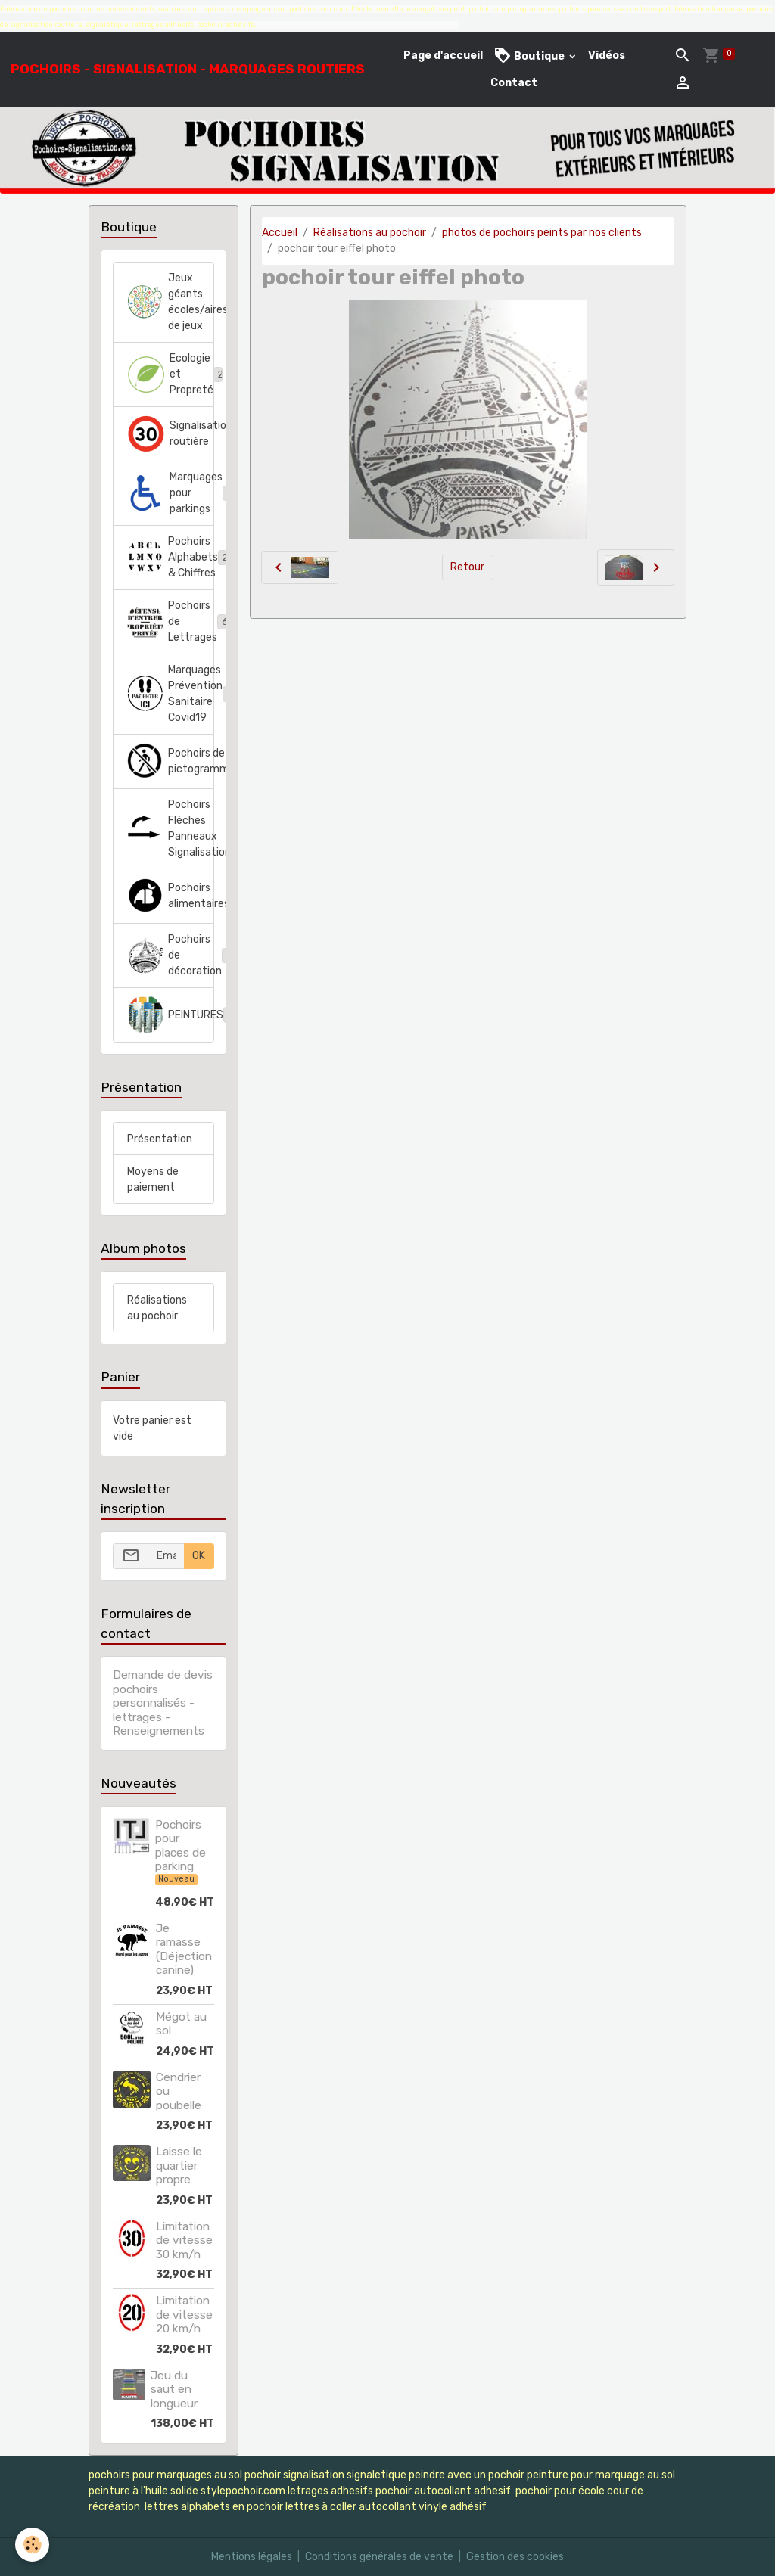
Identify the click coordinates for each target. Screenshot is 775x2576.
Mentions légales (251, 2556)
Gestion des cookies (515, 2556)
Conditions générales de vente (379, 2556)
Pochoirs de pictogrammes (170, 761)
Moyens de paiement (153, 1179)
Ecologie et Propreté (170, 374)
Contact (513, 82)
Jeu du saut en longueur (174, 2389)
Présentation (159, 1139)
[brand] (188, 69)
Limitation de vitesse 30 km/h (184, 2240)
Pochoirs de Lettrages (170, 621)
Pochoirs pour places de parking (180, 1845)
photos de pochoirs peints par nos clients (542, 232)
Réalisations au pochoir (369, 232)
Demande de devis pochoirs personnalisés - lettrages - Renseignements (163, 1703)
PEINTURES (170, 1014)
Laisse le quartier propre (179, 2165)
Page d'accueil (443, 55)
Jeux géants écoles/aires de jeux (170, 302)
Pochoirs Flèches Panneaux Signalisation (170, 828)
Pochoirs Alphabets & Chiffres (170, 557)
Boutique (530, 56)
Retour (467, 567)
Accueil (279, 232)
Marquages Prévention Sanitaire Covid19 (170, 693)
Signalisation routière (170, 433)
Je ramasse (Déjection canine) (184, 1949)
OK (198, 1555)
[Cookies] (32, 2545)
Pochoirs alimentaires (170, 896)
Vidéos (606, 55)
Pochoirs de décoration (170, 955)
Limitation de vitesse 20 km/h (184, 2314)
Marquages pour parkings (170, 493)
